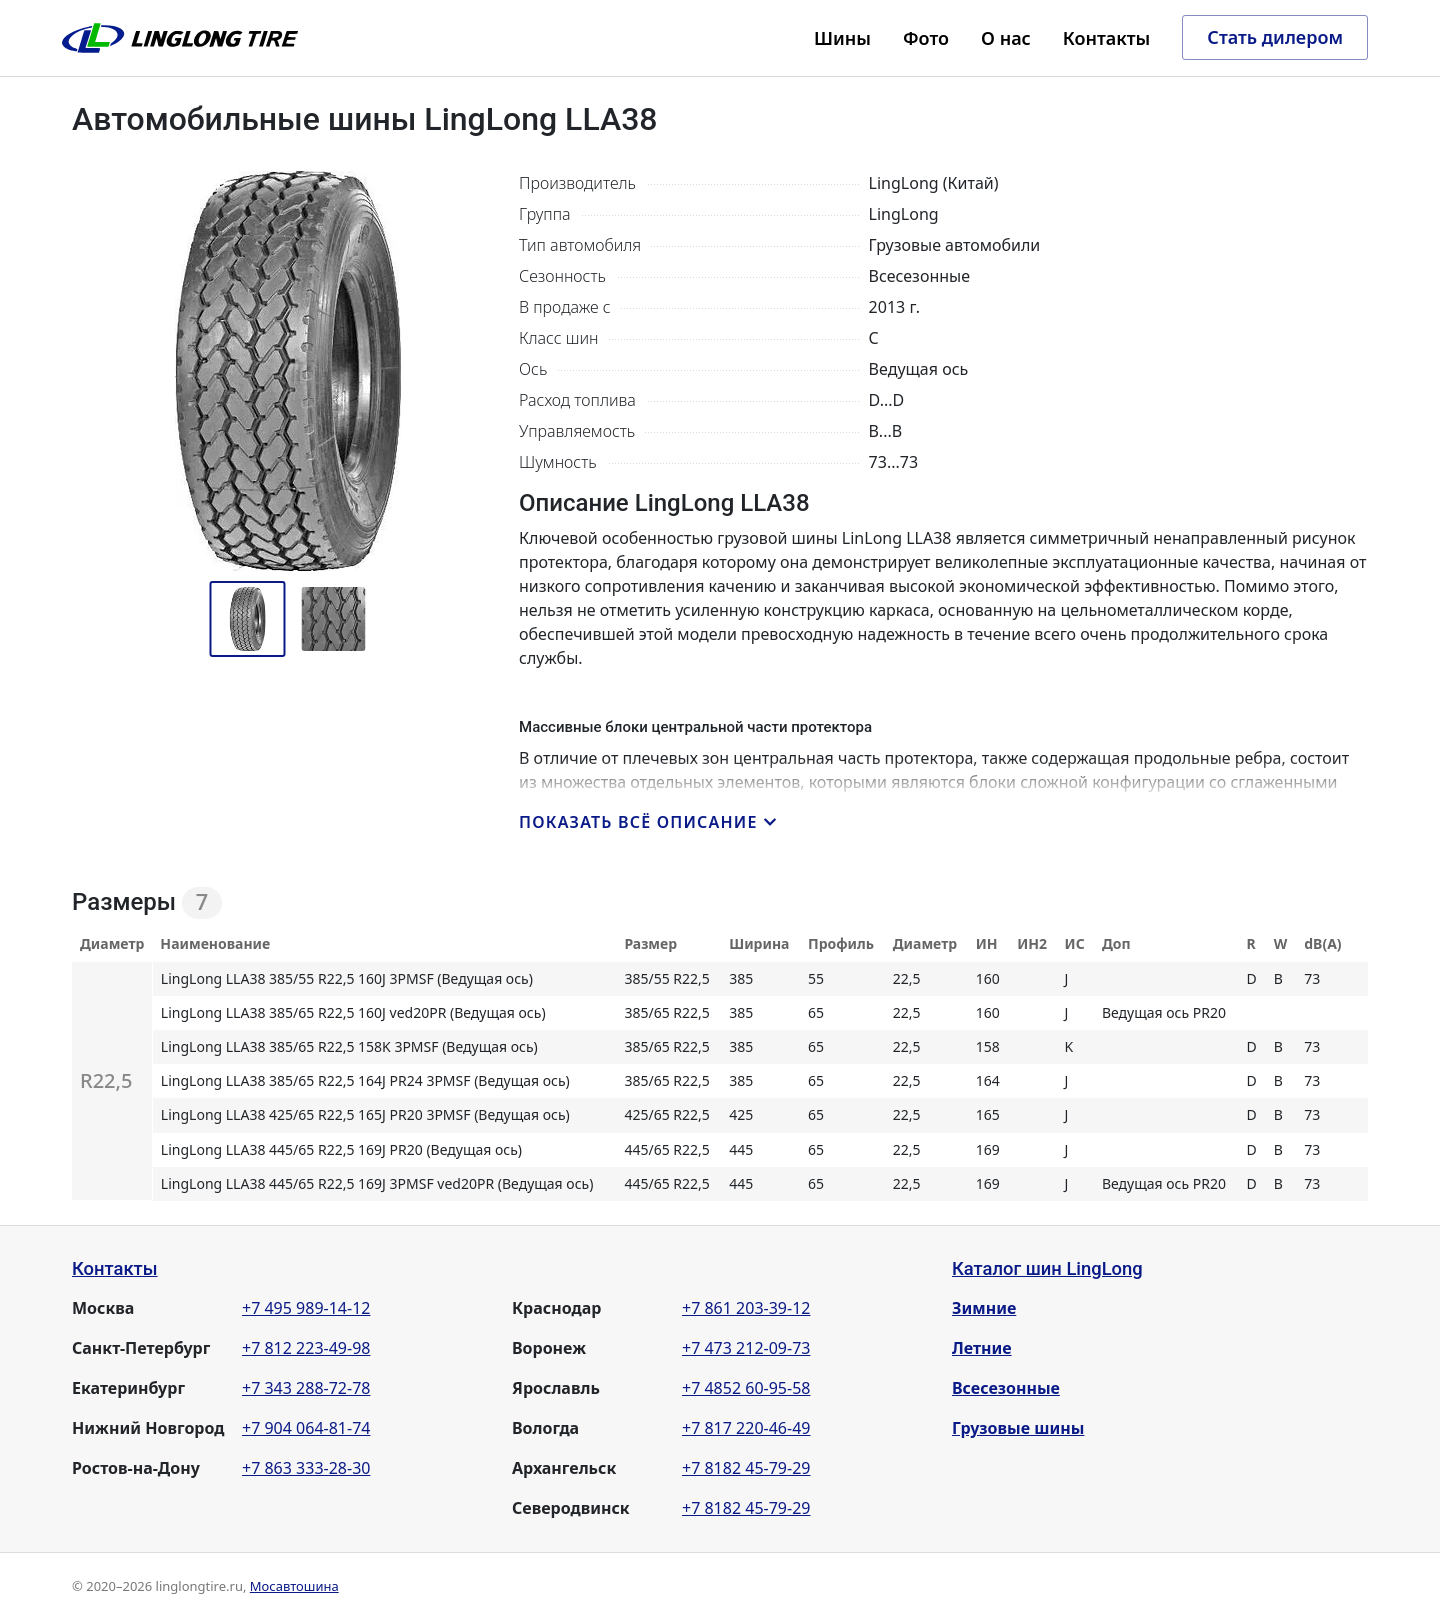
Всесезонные (1006, 1388)
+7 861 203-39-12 (746, 1308)
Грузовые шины (1018, 1428)
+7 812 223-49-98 (306, 1348)
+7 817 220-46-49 (746, 1428)
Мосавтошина (294, 1586)
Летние (982, 1348)
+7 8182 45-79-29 (746, 1468)
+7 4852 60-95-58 (746, 1388)
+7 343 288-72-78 (306, 1388)
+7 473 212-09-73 (746, 1348)
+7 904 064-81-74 (306, 1428)
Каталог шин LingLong (1047, 1268)
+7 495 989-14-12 (306, 1308)
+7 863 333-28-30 (306, 1468)
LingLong (180, 38)
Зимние (984, 1308)
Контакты (115, 1268)
